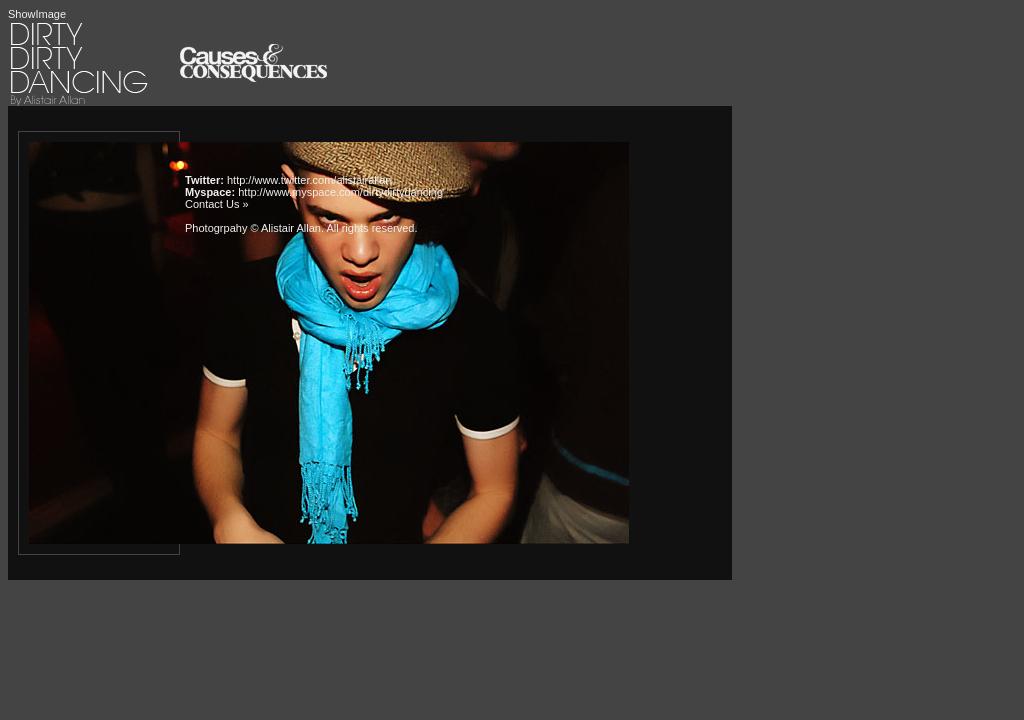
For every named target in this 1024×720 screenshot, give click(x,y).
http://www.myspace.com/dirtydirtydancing (340, 192)
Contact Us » (217, 204)
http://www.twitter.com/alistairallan (309, 180)
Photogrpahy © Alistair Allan (253, 228)
